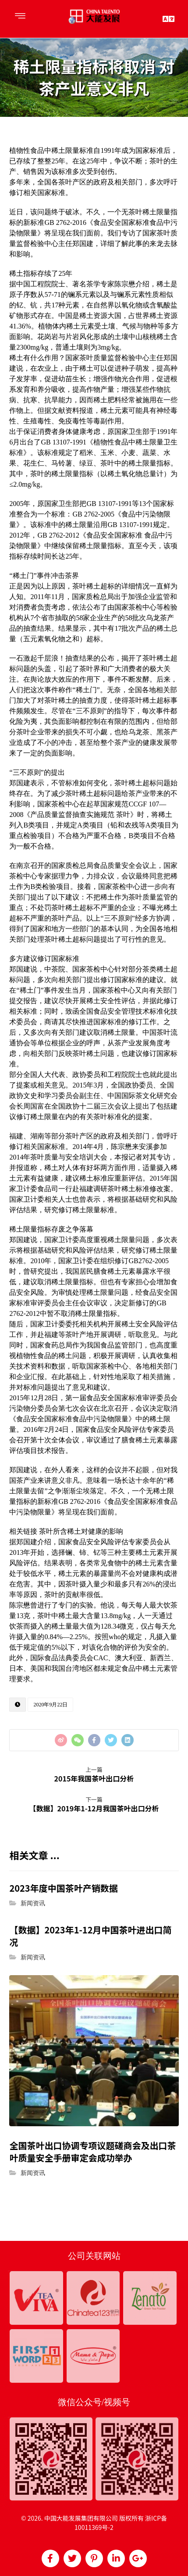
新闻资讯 (33, 1903)
